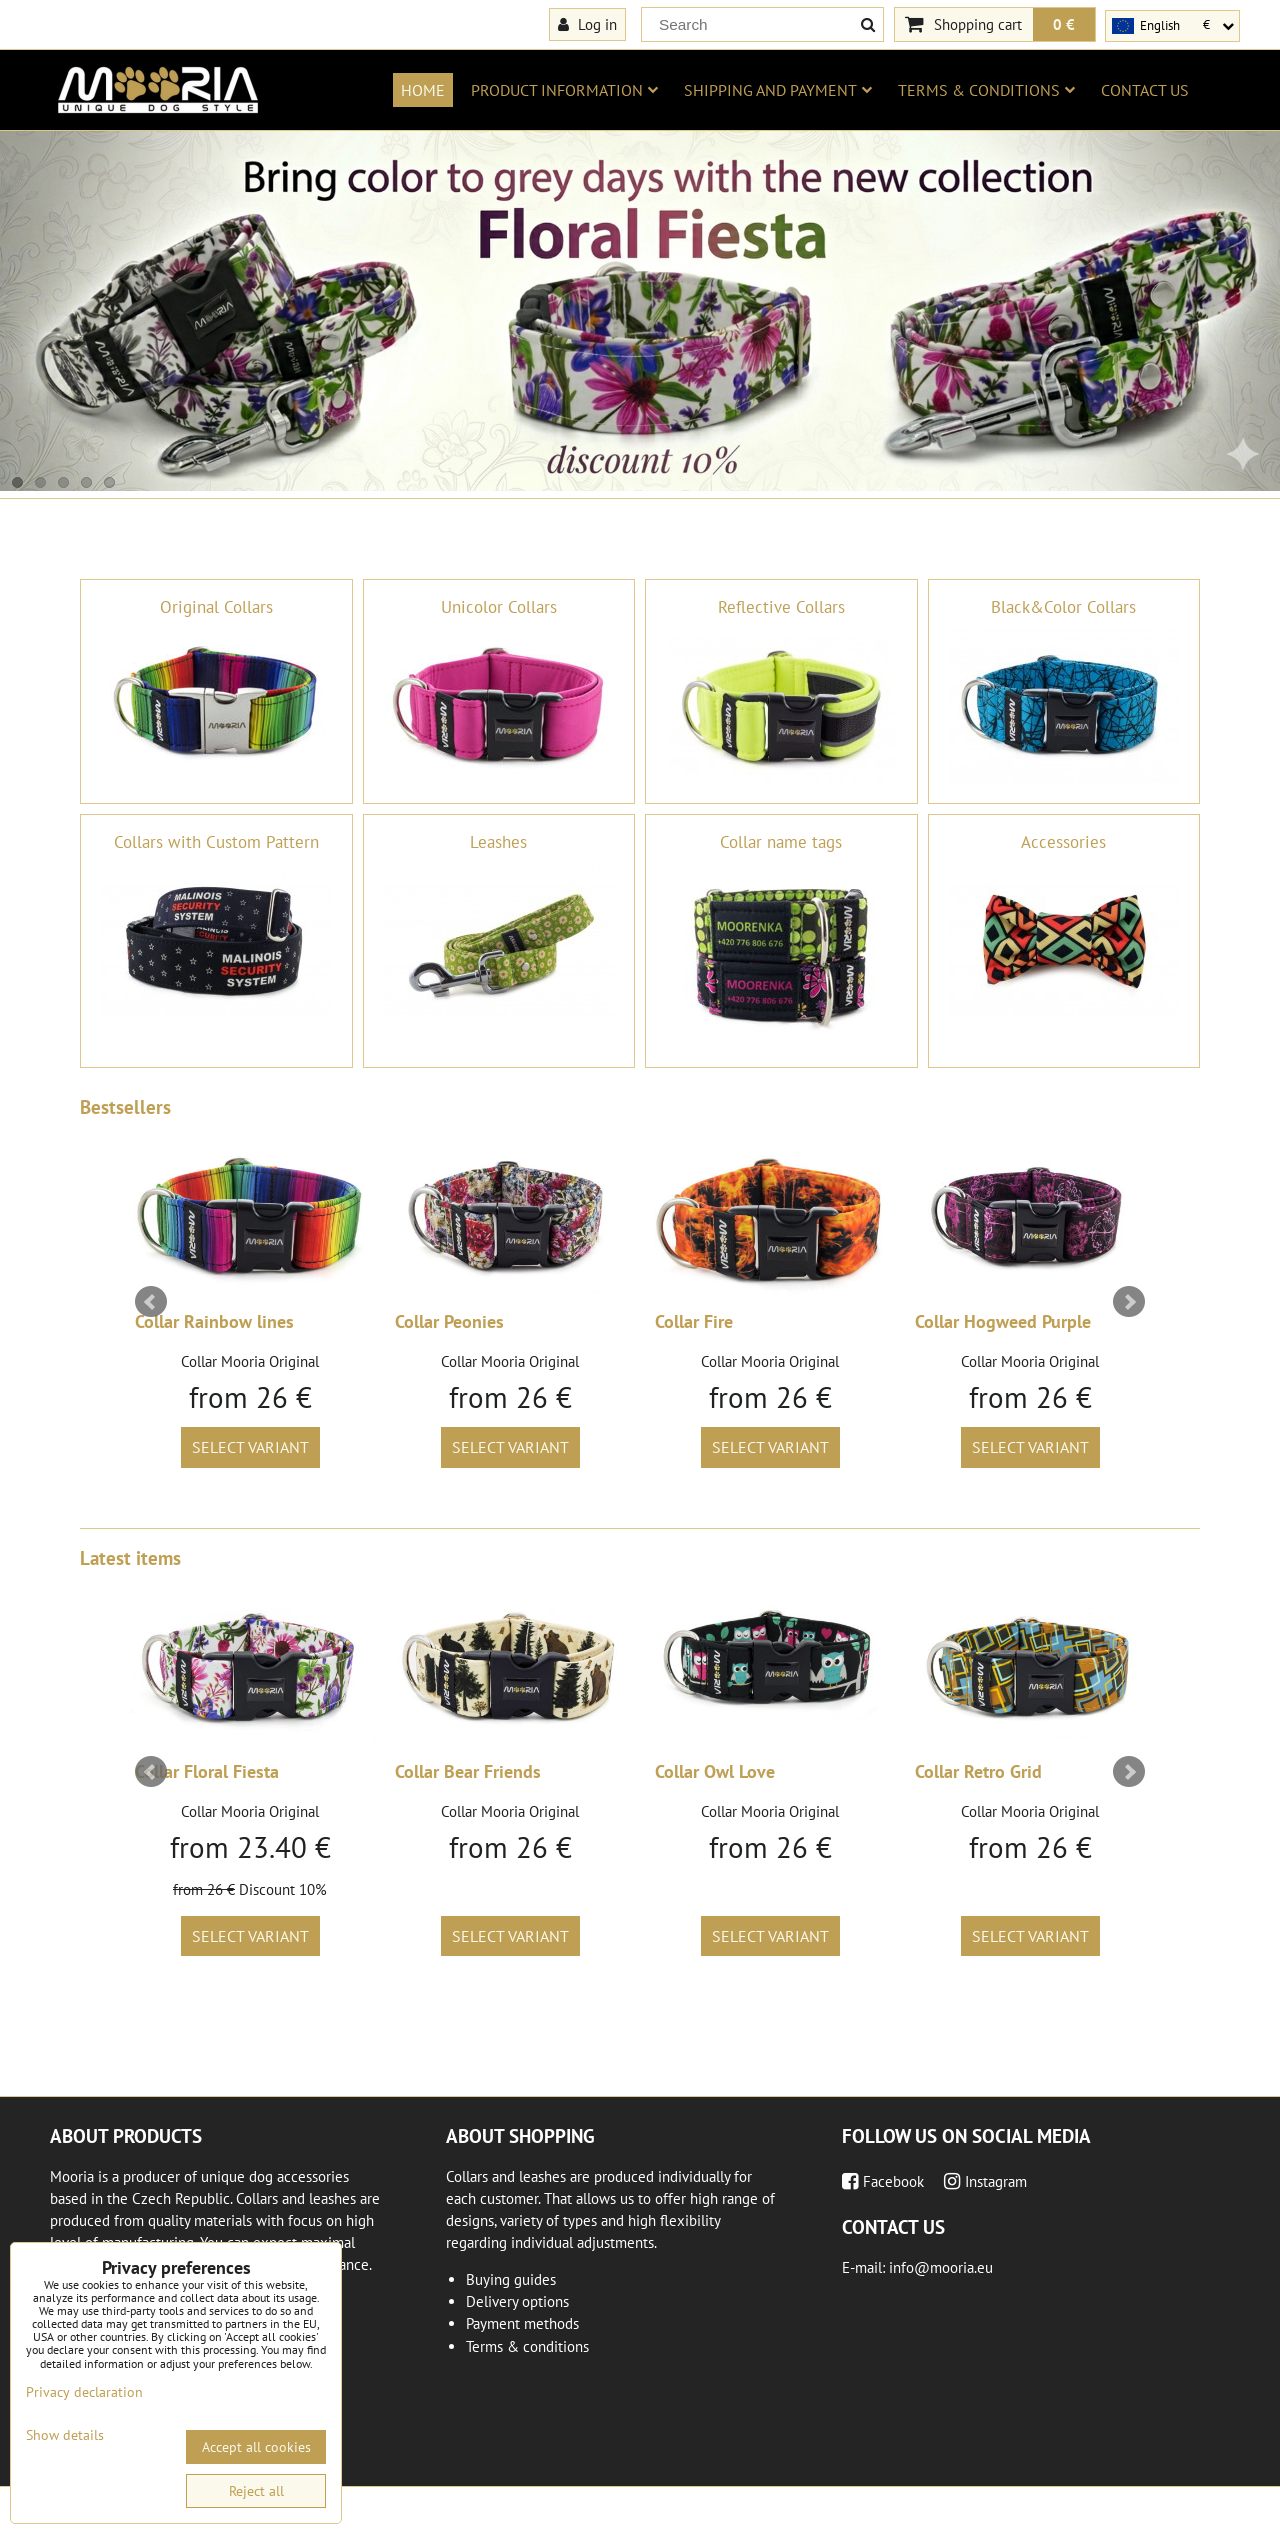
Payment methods (522, 2323)
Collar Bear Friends (468, 1771)
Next (1129, 1302)
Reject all (256, 2491)
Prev (151, 1302)
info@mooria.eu (941, 2267)
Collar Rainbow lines (214, 1321)
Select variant (250, 1447)
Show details (65, 2435)
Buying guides (511, 2279)
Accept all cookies (256, 2447)
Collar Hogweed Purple (1003, 1321)
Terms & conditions (986, 90)
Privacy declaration (84, 2392)
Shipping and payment (778, 90)
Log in (587, 24)
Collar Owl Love (715, 1771)
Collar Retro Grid (978, 1771)
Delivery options (517, 2301)
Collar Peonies (449, 1321)
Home (423, 90)
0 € (1064, 24)
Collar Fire (694, 1321)
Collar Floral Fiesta (207, 1771)
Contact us (1145, 90)
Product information (564, 90)
